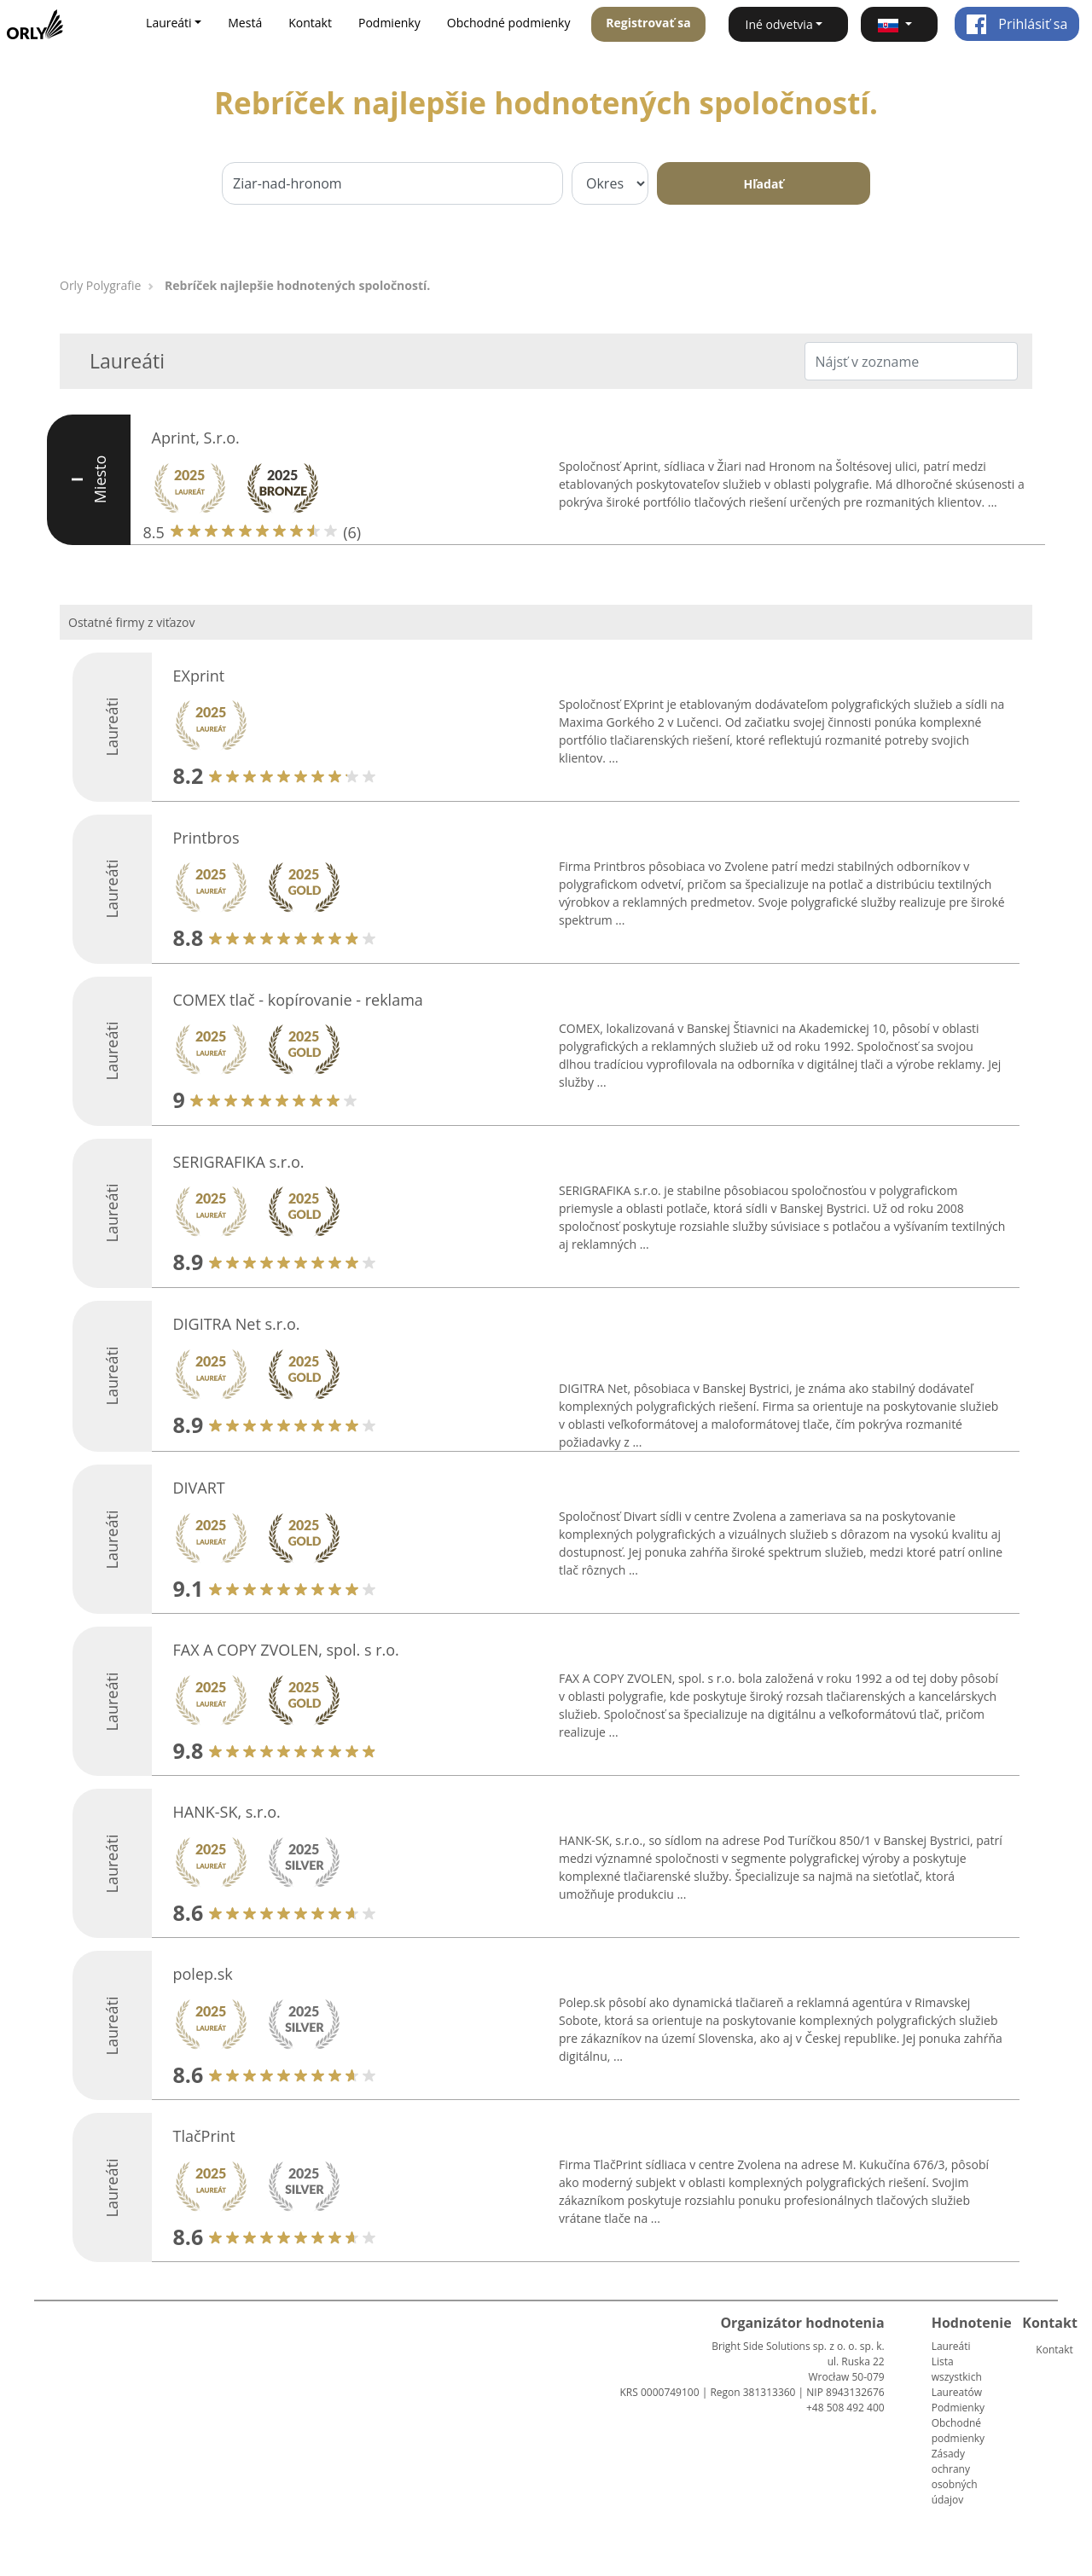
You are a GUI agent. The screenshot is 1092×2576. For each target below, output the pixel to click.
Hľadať (764, 184)
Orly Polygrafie (100, 285)
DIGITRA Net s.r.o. (236, 1324)
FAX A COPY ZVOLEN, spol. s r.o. (286, 1649)
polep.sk (203, 1974)
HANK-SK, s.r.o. (227, 1811)
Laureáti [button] (169, 23)
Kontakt (310, 23)
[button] (899, 24)
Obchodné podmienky (509, 23)
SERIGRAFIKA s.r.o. (239, 1162)
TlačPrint (204, 2136)
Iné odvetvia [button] (779, 24)
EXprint (199, 675)
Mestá (245, 23)
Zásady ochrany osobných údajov (955, 2476)
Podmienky (389, 23)
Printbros (206, 837)
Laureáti (951, 2346)
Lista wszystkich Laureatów (957, 2376)
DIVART (199, 1487)
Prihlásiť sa (1016, 24)
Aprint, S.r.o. (196, 437)
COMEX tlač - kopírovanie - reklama (298, 999)
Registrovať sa (648, 23)
